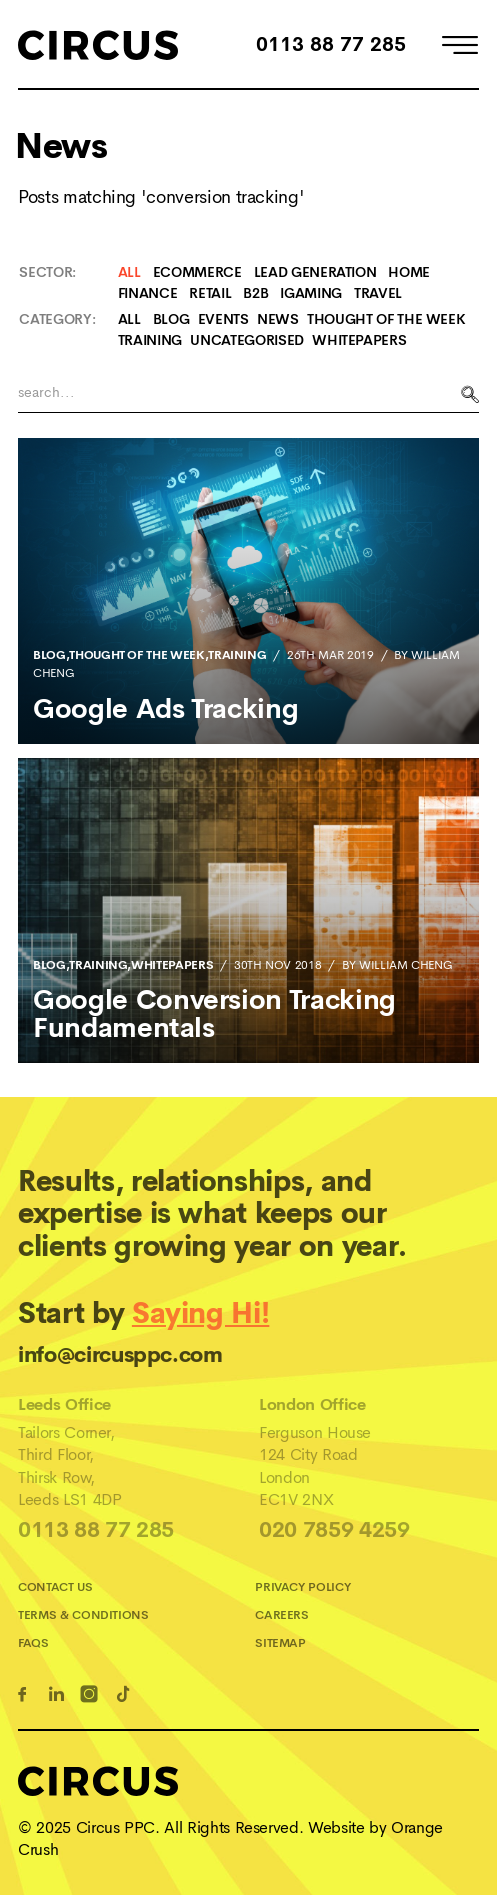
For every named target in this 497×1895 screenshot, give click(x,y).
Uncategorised (246, 340)
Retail (210, 293)
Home (409, 272)
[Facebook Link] (25, 1696)
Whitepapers (359, 340)
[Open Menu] (460, 48)
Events (223, 319)
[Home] (98, 44)
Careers (282, 1615)
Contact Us (55, 1587)
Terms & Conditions (83, 1615)
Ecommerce (197, 272)
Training (150, 340)
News (278, 319)
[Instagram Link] (92, 1696)
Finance (148, 293)
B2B (255, 293)
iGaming (311, 293)
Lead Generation (315, 272)
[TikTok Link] (126, 1696)
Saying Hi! (201, 1313)
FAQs (33, 1643)
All (129, 272)
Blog (171, 319)
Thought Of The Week (386, 319)
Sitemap (280, 1643)
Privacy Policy (302, 1587)
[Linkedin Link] (59, 1696)
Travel (378, 293)
